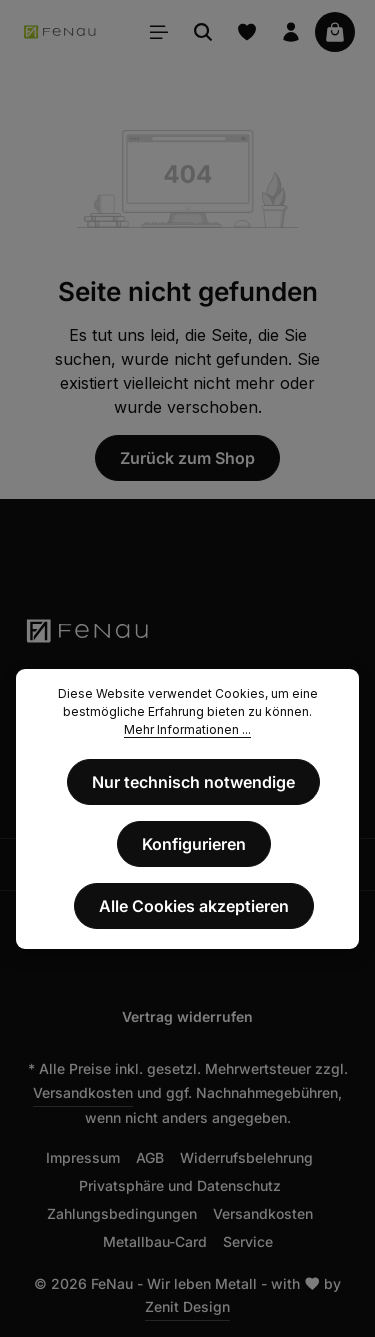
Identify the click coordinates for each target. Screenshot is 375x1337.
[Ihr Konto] (291, 32)
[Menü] (159, 32)
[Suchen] (203, 32)
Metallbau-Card (155, 1241)
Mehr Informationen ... (187, 729)
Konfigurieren (194, 844)
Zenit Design (187, 1306)
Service (248, 1241)
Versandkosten (83, 1092)
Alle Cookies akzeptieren (194, 906)
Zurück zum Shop (187, 458)
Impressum (83, 1157)
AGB (150, 1157)
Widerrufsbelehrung (246, 1157)
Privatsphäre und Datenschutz (180, 1185)
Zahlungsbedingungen (122, 1213)
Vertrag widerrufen (187, 1016)
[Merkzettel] (247, 32)
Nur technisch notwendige (193, 782)
